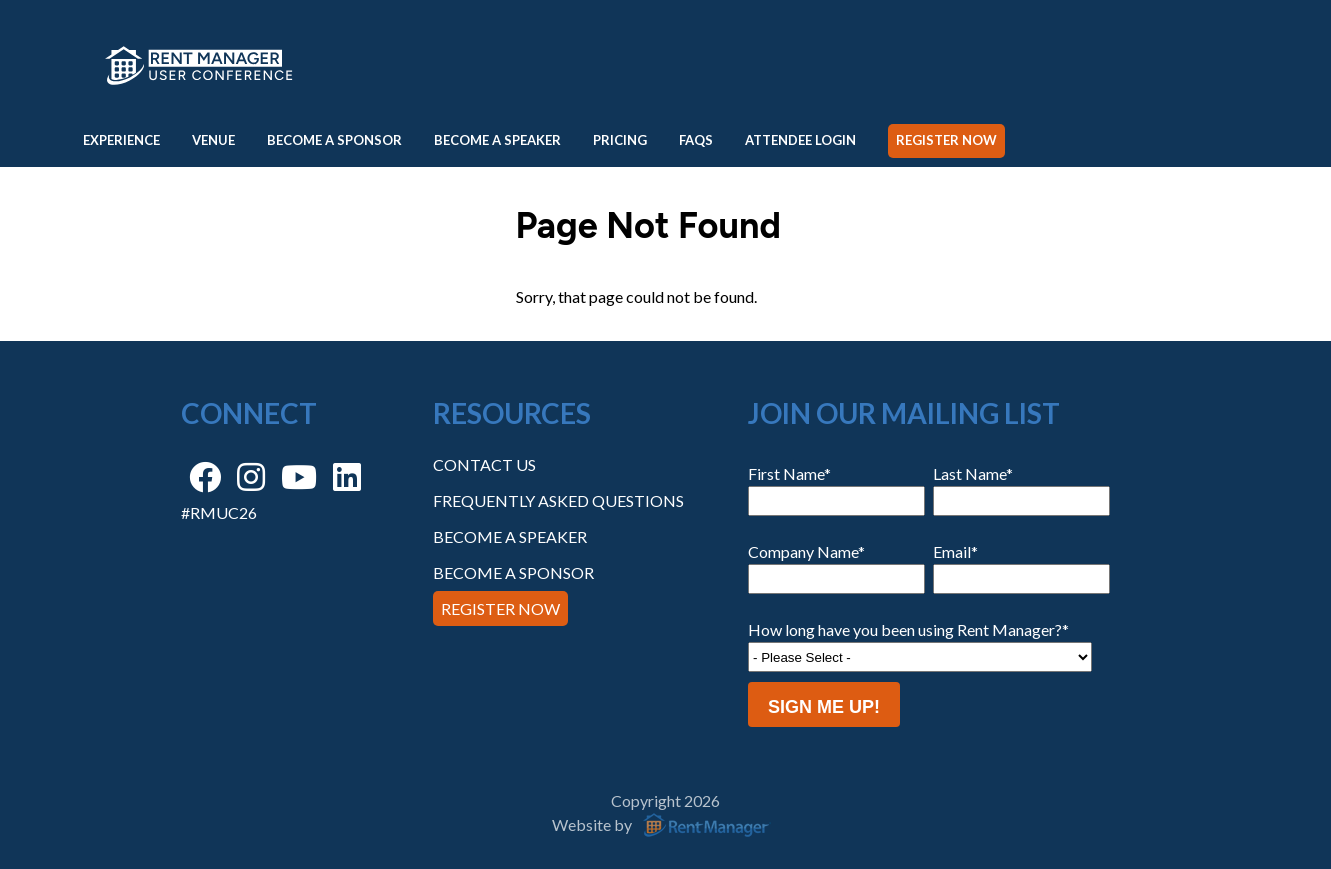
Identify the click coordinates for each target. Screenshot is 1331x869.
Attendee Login (800, 140)
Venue (213, 140)
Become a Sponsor (334, 140)
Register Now (946, 140)
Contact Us (484, 464)
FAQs (696, 140)
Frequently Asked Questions (558, 500)
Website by (665, 824)
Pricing (620, 140)
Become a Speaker (497, 140)
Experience (121, 140)
